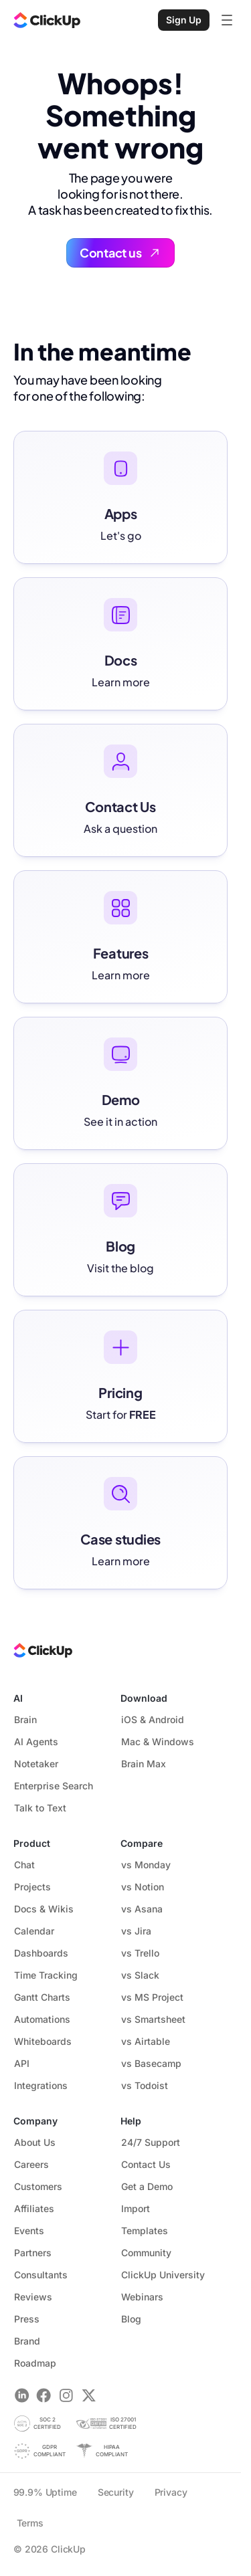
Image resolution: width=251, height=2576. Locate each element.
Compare (141, 1843)
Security (116, 2492)
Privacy (171, 2492)
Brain (25, 1719)
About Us (35, 2142)
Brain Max (143, 1763)
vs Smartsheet (153, 2019)
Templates (144, 2230)
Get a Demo (147, 2186)
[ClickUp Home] (46, 20)
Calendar (34, 1931)
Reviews (33, 2296)
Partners (33, 2252)
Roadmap (41, 2363)
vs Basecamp (151, 2063)
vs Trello (140, 1953)
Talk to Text (40, 1807)
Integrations (41, 2085)
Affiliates (34, 2208)
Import (135, 2208)
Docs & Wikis (44, 1908)
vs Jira (136, 1931)
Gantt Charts (42, 1997)
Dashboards (41, 1953)
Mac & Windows (157, 1741)
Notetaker (36, 1763)
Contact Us (151, 2164)
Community (146, 2252)
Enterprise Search (53, 1785)
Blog (131, 2318)
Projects (32, 1886)
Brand (27, 2341)
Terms (30, 2523)
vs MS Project (152, 1997)
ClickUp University (168, 2274)
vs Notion (142, 1886)
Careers (31, 2164)
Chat (24, 1864)
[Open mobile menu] (227, 20)
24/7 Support (156, 2142)
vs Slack (140, 1975)
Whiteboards (43, 2041)
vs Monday (146, 1864)
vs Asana (142, 1908)
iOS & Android (152, 1719)
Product (31, 1843)
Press (26, 2318)
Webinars (142, 2296)
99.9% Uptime (45, 2492)
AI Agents (36, 1741)
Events (29, 2230)
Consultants (41, 2274)
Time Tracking (46, 1975)
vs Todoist (144, 2085)
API (21, 2063)
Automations (42, 2019)
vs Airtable (145, 2041)
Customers (38, 2186)
